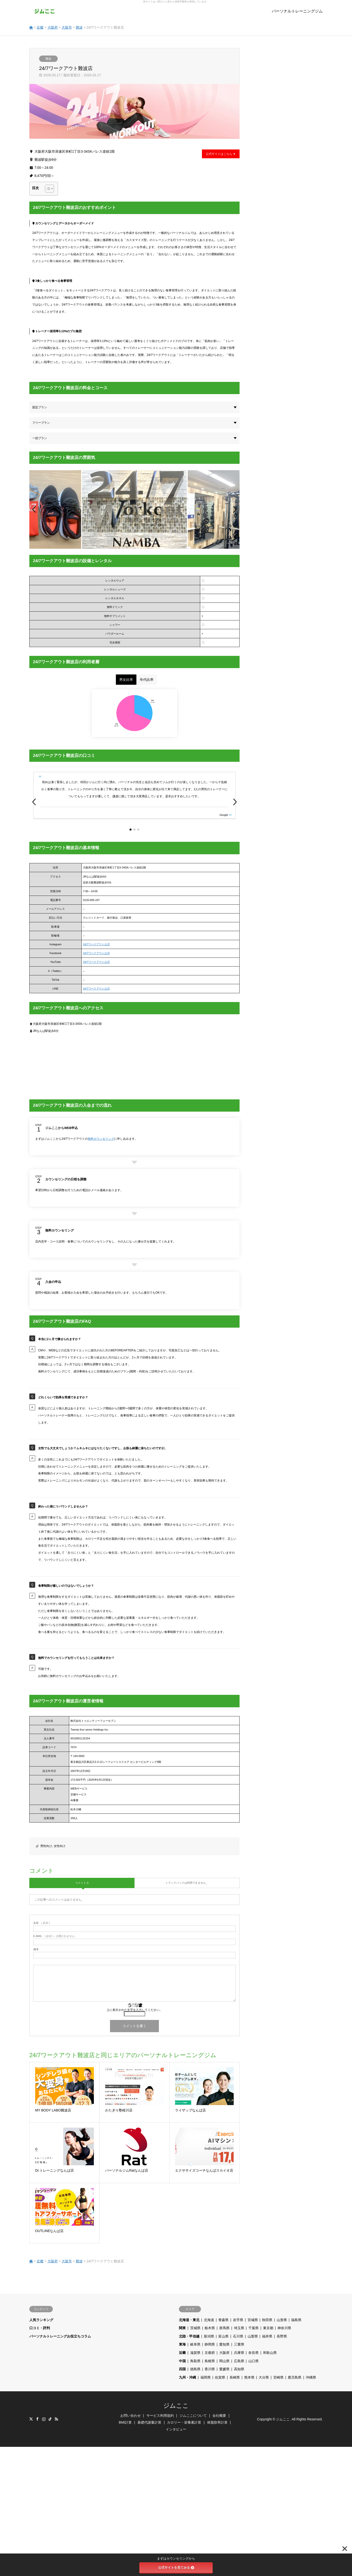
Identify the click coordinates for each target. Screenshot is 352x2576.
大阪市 (67, 27)
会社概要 (219, 2415)
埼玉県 (239, 2328)
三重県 (239, 2344)
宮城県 (253, 2320)
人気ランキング (41, 2320)
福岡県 (205, 2377)
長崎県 (235, 2377)
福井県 (267, 2336)
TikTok (50, 2419)
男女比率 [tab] (126, 680)
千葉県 (253, 2328)
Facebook (37, 2419)
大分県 (264, 2377)
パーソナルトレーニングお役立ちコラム (60, 2336)
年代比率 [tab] (147, 680)
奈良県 (253, 2353)
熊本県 (249, 2377)
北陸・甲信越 (189, 2336)
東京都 (268, 2328)
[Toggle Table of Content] (47, 188)
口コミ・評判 (39, 2328)
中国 (182, 2361)
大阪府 (52, 27)
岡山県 (224, 2361)
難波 (79, 27)
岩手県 (238, 2320)
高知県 (239, 2369)
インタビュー (176, 2429)
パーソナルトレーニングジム (297, 11)
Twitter (31, 2419)
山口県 (253, 2361)
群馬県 (224, 2328)
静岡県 (210, 2344)
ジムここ (176, 2405)
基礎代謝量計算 (149, 2422)
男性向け (46, 1846)
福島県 (296, 2320)
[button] (34, 509)
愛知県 (224, 2344)
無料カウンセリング (101, 1138)
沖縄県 (311, 2377)
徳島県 (195, 2369)
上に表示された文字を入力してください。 (134, 2010)
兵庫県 (239, 2353)
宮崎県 (278, 2377)
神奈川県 (284, 2328)
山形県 (282, 2320)
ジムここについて (193, 2415)
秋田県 (267, 2320)
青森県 (223, 2320)
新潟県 (209, 2336)
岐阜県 (195, 2344)
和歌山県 (270, 2353)
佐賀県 (220, 2377)
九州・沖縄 (187, 2377)
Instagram (43, 2419)
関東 (182, 2328)
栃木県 (210, 2328)
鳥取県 (195, 2361)
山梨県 (253, 2336)
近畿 (40, 27)
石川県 (238, 2336)
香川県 (210, 2369)
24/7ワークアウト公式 (96, 944)
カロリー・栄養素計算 (184, 2422)
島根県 (210, 2361)
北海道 (209, 2320)
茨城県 (195, 2328)
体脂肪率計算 (217, 2422)
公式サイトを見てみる (176, 2567)
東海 (182, 2344)
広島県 (239, 2361)
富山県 (223, 2336)
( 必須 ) (41, 1923)
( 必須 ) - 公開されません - (54, 1936)
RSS (56, 2419)
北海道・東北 (189, 2320)
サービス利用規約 (160, 2415)
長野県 (282, 2336)
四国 (182, 2369)
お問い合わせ (130, 2415)
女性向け (60, 1846)
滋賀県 (195, 2353)
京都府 (210, 2353)
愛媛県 (224, 2369)
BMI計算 (125, 2422)
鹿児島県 (294, 2377)
